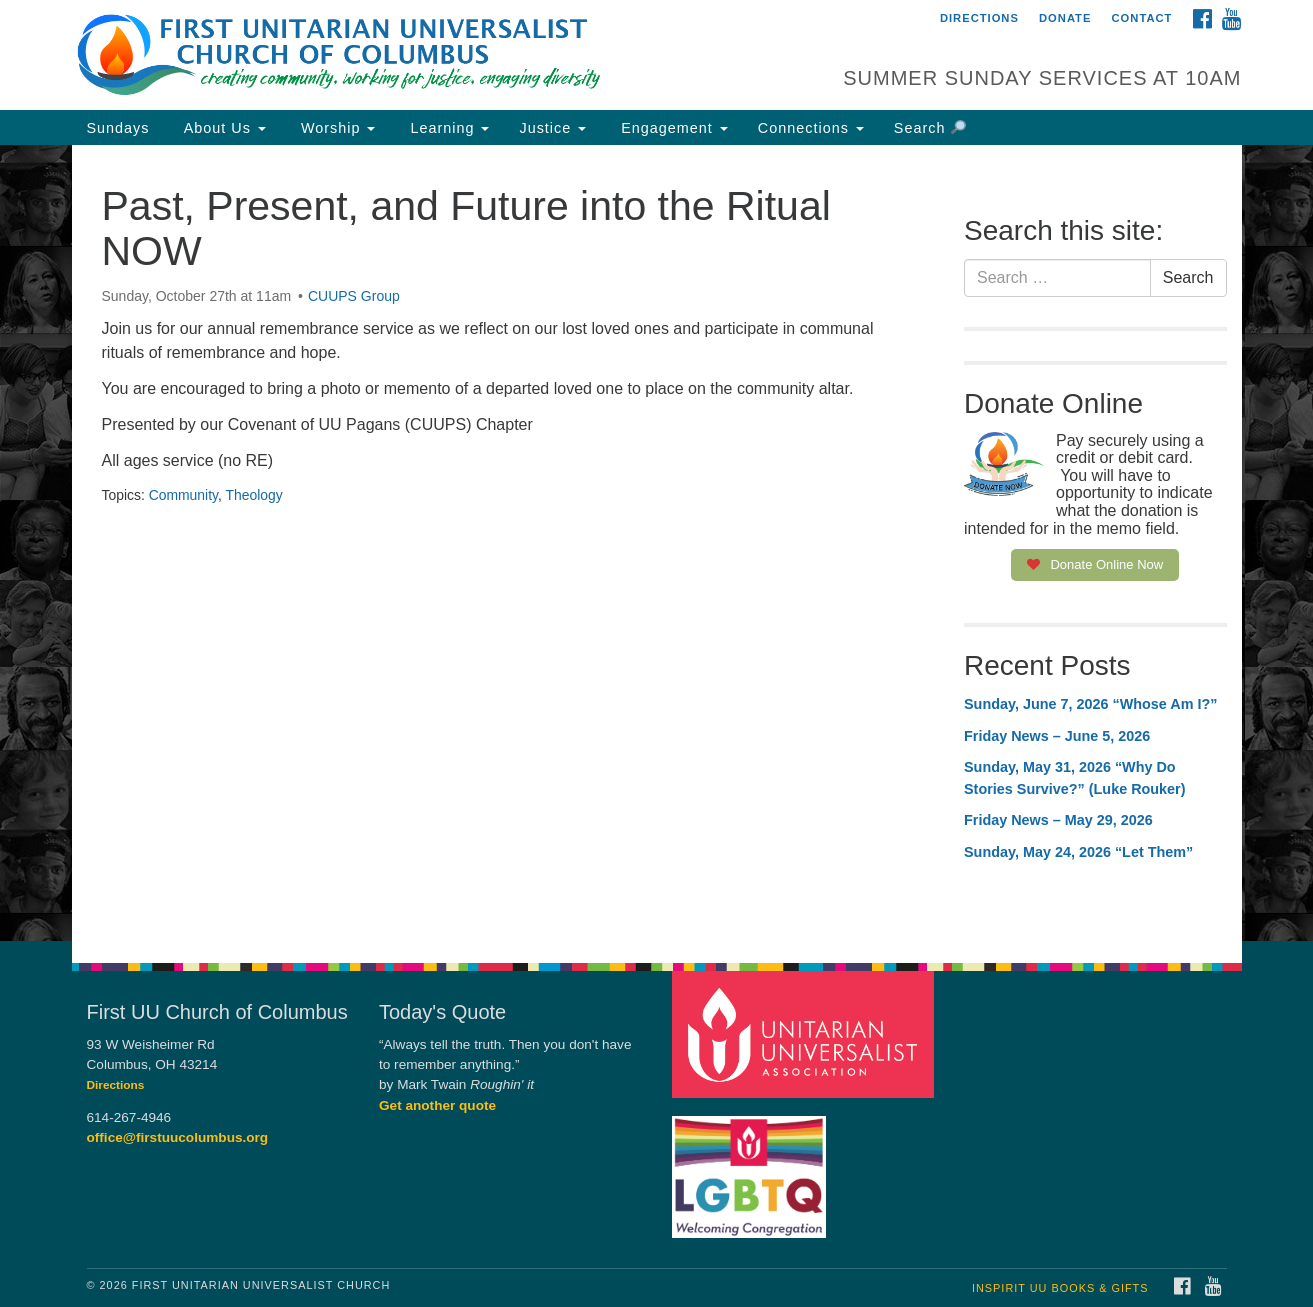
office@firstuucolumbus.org (178, 1137)
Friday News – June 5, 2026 (1057, 736)
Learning (447, 128)
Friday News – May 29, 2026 (1058, 820)
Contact (1142, 18)
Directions (979, 18)
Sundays (118, 128)
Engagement (672, 128)
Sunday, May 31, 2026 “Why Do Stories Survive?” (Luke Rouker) (1075, 778)
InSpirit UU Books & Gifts (1060, 1288)
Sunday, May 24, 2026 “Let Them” (1078, 852)
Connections (811, 128)
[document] (656, 543)
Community (183, 495)
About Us (223, 128)
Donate (1065, 18)
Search (930, 128)
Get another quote (437, 1105)
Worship (336, 128)
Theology (253, 495)
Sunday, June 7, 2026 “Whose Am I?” (1091, 704)
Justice (552, 128)
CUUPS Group (354, 296)
